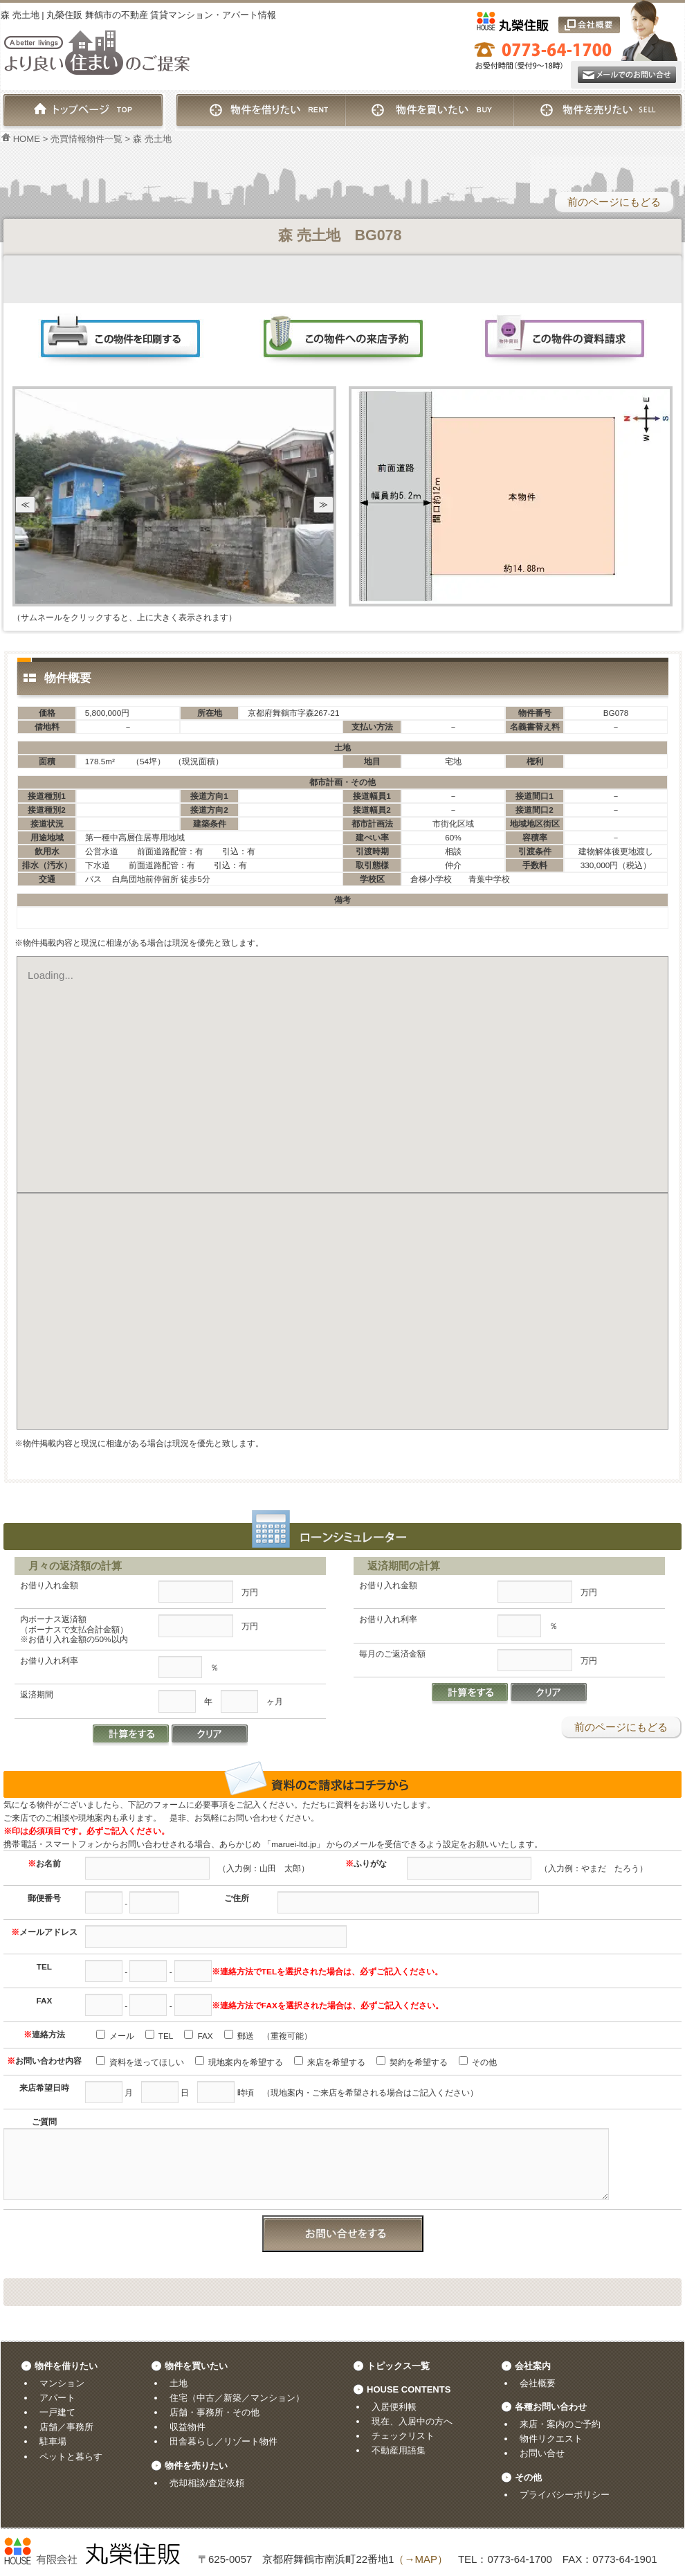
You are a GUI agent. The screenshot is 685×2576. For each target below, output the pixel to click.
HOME (20, 139)
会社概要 (538, 2383)
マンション (61, 2383)
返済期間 (36, 1694)
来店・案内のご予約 (560, 2424)
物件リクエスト (551, 2438)
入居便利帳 (394, 2407)
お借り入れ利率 (49, 1660)
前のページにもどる (614, 202)
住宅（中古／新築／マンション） (237, 2398)
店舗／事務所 (66, 2427)
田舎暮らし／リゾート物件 (223, 2441)
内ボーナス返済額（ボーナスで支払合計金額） (74, 1628)
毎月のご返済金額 (392, 1653)
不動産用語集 (399, 2450)
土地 (179, 2383)
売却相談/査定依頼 (207, 2483)
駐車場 (52, 2441)
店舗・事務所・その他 (214, 2412)
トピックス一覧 (398, 2366)
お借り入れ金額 (49, 1584)
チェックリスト (403, 2436)
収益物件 (188, 2427)
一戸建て (57, 2412)
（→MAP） (421, 2559)
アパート (57, 2398)
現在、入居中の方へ (412, 2421)
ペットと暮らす (70, 2456)
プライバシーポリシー (565, 2494)
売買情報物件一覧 (86, 139)
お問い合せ (542, 2453)
